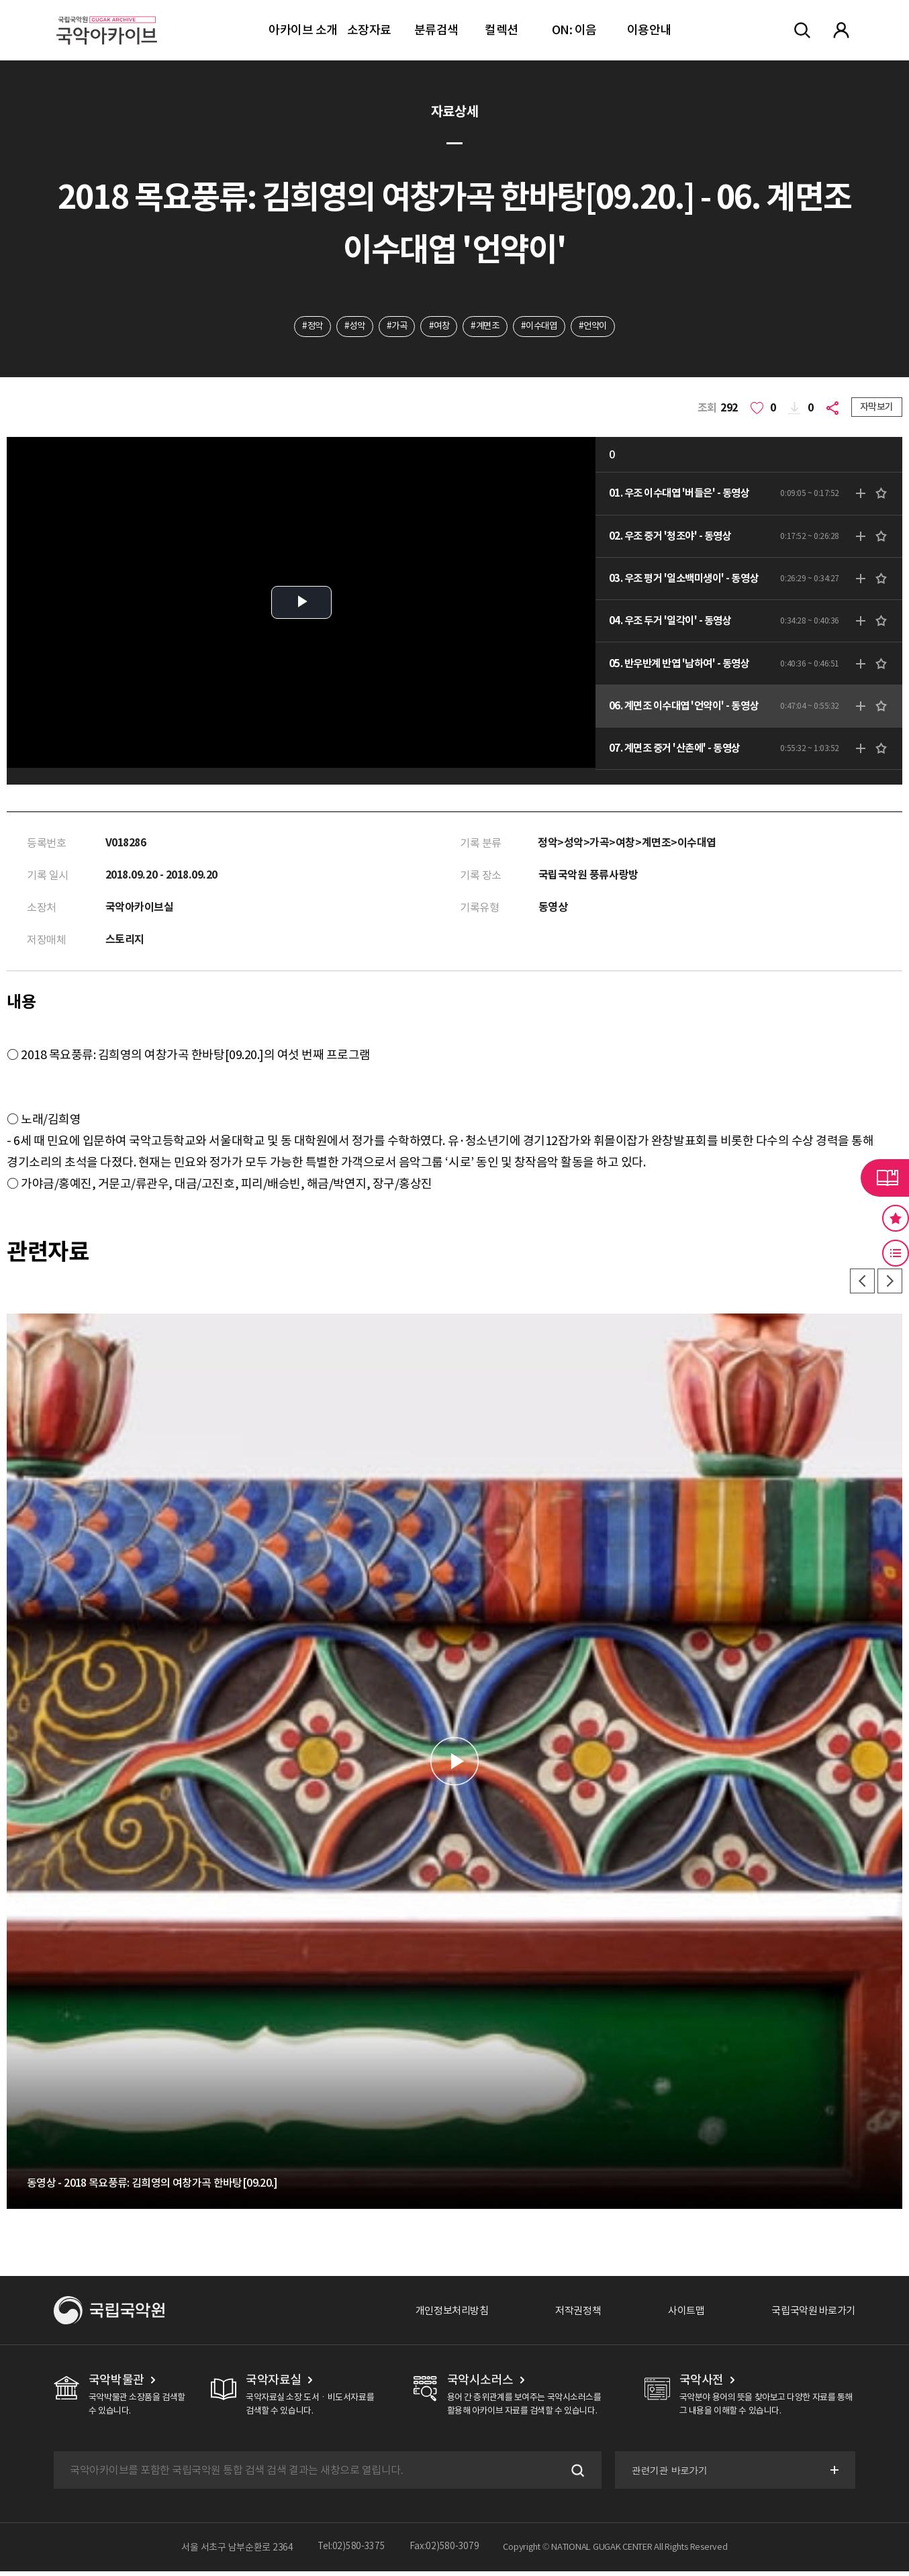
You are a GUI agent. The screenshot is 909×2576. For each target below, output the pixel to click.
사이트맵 (678, 2315)
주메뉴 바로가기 (0, 0)
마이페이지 (841, 30)
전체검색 (802, 30)
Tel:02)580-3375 (351, 2552)
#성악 (349, 327)
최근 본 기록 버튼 (895, 1253)
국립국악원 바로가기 (810, 2315)
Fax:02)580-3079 (444, 2552)
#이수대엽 (543, 327)
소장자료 (369, 30)
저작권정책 (567, 2315)
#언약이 (601, 327)
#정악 (304, 327)
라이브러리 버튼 (885, 1178)
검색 (574, 2474)
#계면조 (486, 327)
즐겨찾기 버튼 (895, 1218)
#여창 (438, 327)
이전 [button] (859, 1284)
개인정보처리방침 (437, 2315)
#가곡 (393, 327)
